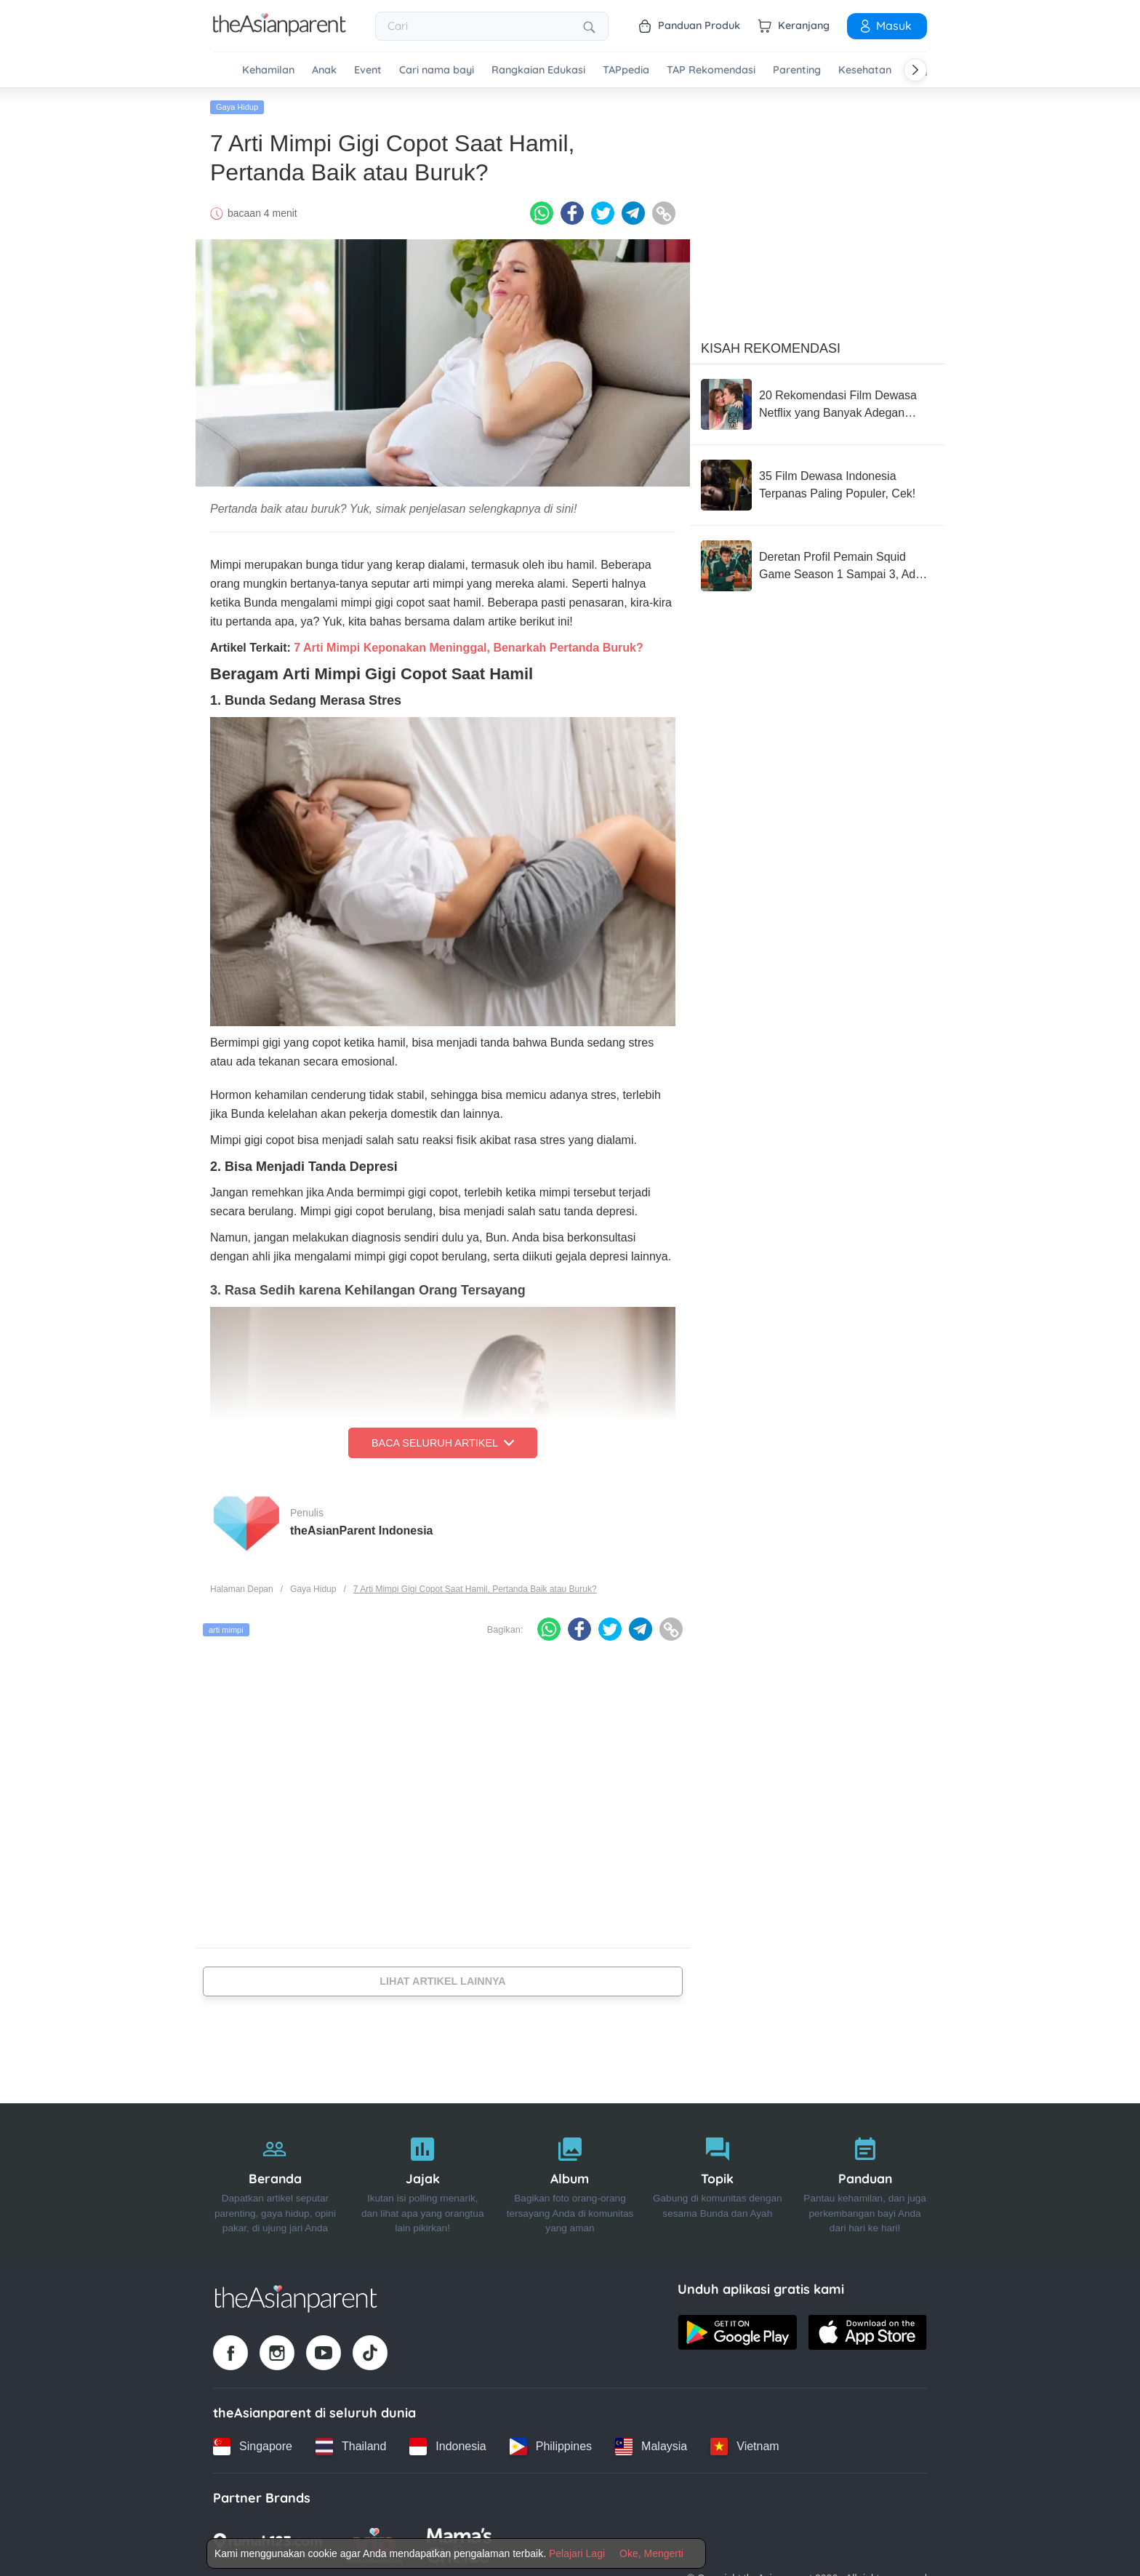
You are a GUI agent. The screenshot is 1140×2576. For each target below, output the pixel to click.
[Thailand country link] (351, 2446)
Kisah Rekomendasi (770, 348)
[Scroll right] (915, 69)
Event (368, 70)
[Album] (570, 2181)
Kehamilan (268, 70)
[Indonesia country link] (447, 2446)
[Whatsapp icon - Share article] (541, 213)
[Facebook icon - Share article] (572, 213)
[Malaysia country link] (651, 2446)
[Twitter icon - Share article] (602, 213)
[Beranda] (275, 2181)
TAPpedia (626, 70)
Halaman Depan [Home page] (241, 1589)
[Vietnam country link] (744, 2446)
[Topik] (717, 2181)
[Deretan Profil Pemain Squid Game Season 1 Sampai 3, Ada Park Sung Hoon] (817, 565)
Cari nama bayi (436, 70)
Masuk (885, 25)
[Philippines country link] (551, 2446)
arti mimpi (226, 1629)
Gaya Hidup (237, 107)
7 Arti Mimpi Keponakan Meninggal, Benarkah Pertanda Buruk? (468, 647)
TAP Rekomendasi (711, 70)
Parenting (797, 70)
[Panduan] (865, 2181)
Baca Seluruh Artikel (443, 1443)
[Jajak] (423, 2181)
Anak (324, 70)
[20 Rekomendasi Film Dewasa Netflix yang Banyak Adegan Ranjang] (817, 404)
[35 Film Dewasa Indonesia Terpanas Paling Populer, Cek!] (817, 485)
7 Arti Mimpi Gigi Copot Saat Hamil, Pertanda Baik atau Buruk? (475, 1589)
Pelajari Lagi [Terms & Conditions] (577, 2553)
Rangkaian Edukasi (538, 70)
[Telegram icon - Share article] (633, 213)
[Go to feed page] (279, 32)
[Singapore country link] (252, 2446)
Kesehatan (864, 70)
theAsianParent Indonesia (361, 1530)
